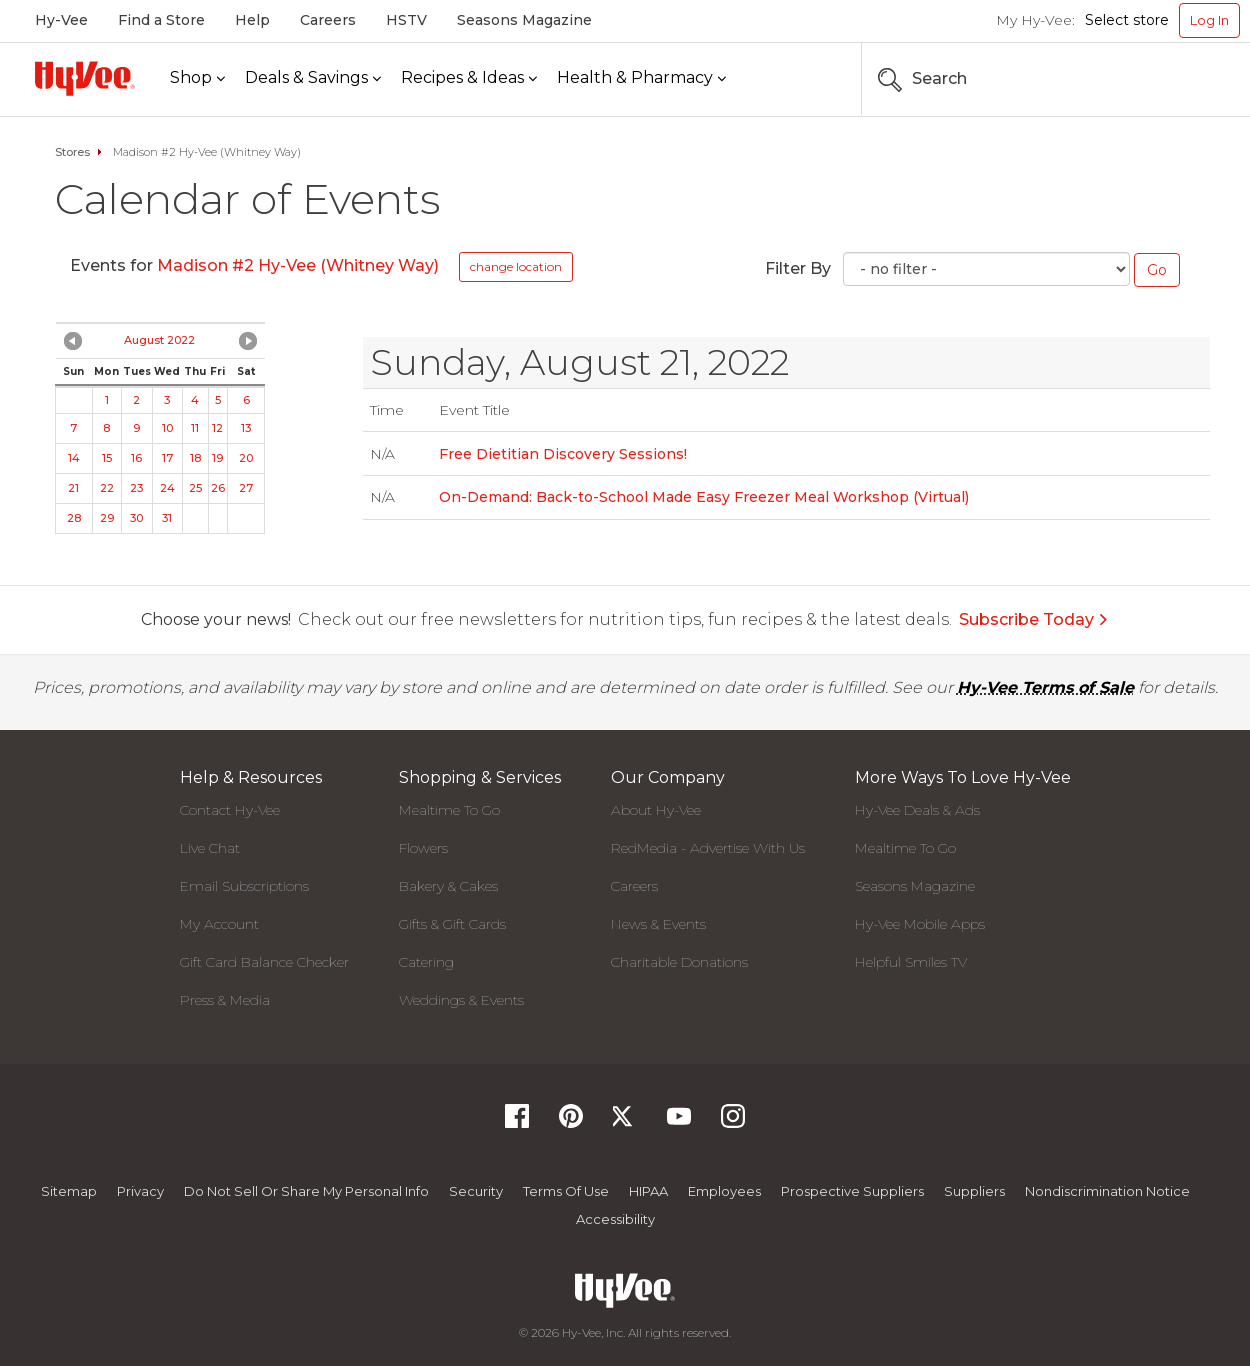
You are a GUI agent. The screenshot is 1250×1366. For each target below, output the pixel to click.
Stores (72, 152)
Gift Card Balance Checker (264, 962)
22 (107, 488)
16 (136, 458)
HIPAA (648, 1191)
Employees (724, 1191)
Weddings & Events (461, 1000)
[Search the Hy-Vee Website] (1180, 79)
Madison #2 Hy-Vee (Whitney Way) (298, 265)
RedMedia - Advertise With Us (708, 848)
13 (246, 428)
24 (167, 488)
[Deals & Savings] (313, 78)
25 (195, 488)
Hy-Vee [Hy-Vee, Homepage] (61, 20)
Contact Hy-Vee (230, 810)
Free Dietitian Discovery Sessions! (563, 454)
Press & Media (225, 1000)
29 (107, 518)
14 (74, 458)
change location (516, 266)
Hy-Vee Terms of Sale (1045, 687)
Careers (328, 20)
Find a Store (161, 20)
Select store (1127, 20)
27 (246, 488)
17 (167, 458)
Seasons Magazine (524, 20)
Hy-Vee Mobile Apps (920, 924)
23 (136, 488)
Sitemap (69, 1191)
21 (73, 488)
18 (195, 458)
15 (107, 458)
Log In (1209, 20)
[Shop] (197, 78)
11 (195, 428)
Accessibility (615, 1219)
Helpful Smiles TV (911, 962)
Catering (426, 962)
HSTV (406, 20)
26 (218, 488)
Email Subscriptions (244, 886)
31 (167, 518)
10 (167, 428)
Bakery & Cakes (448, 886)
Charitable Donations (679, 962)
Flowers (423, 848)
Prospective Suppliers (852, 1191)
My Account (219, 924)
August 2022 (159, 340)
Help (252, 20)
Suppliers (974, 1191)
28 (74, 518)
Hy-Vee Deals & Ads (917, 810)
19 (217, 458)
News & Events (658, 924)
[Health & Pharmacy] (641, 78)
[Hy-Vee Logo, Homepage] (85, 78)
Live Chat (210, 848)
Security (476, 1191)
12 (217, 428)
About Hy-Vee (656, 810)
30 (136, 518)
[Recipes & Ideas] (469, 78)
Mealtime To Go (449, 810)
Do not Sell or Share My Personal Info (306, 1191)
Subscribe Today (1034, 619)
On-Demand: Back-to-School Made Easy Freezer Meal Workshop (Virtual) (704, 497)
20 (246, 458)
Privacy (140, 1191)
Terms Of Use (566, 1191)
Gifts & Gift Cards (452, 924)
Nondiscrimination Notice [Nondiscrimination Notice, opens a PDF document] (1107, 1191)
